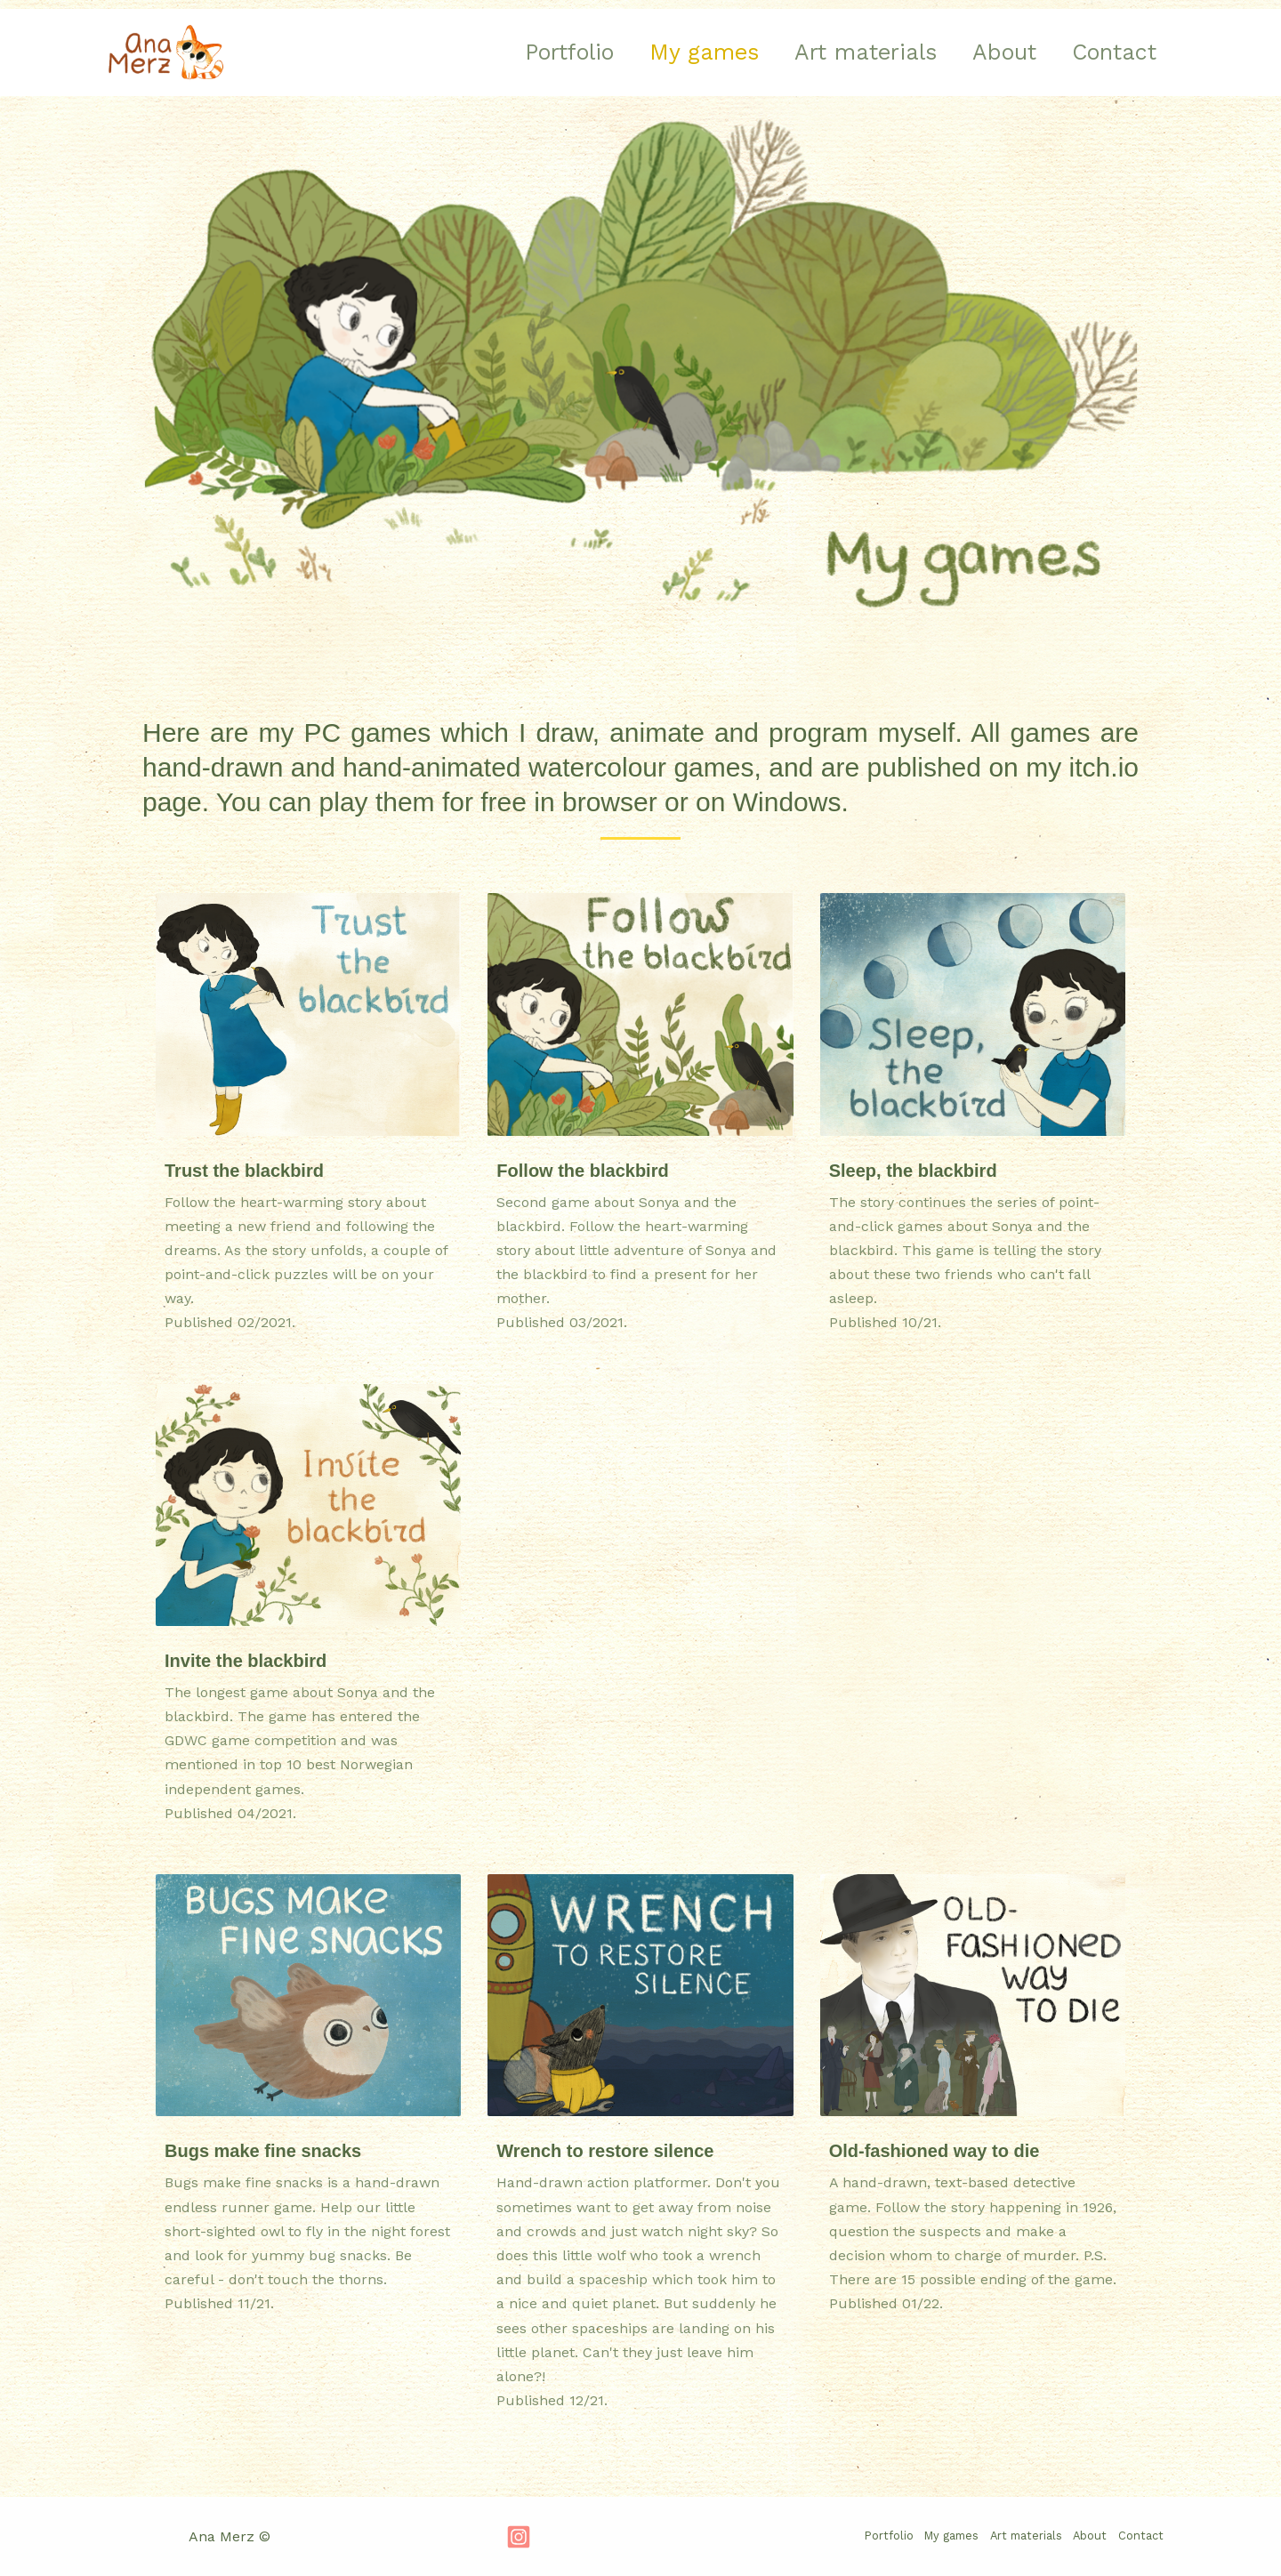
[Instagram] (518, 2536)
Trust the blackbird (244, 1170)
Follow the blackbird (582, 1170)
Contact (1110, 52)
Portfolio (529, 52)
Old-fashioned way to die (934, 2151)
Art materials (843, 52)
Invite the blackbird (245, 1660)
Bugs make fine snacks (263, 2151)
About (991, 52)
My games (673, 52)
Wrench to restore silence (604, 2151)
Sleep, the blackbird (913, 1170)
